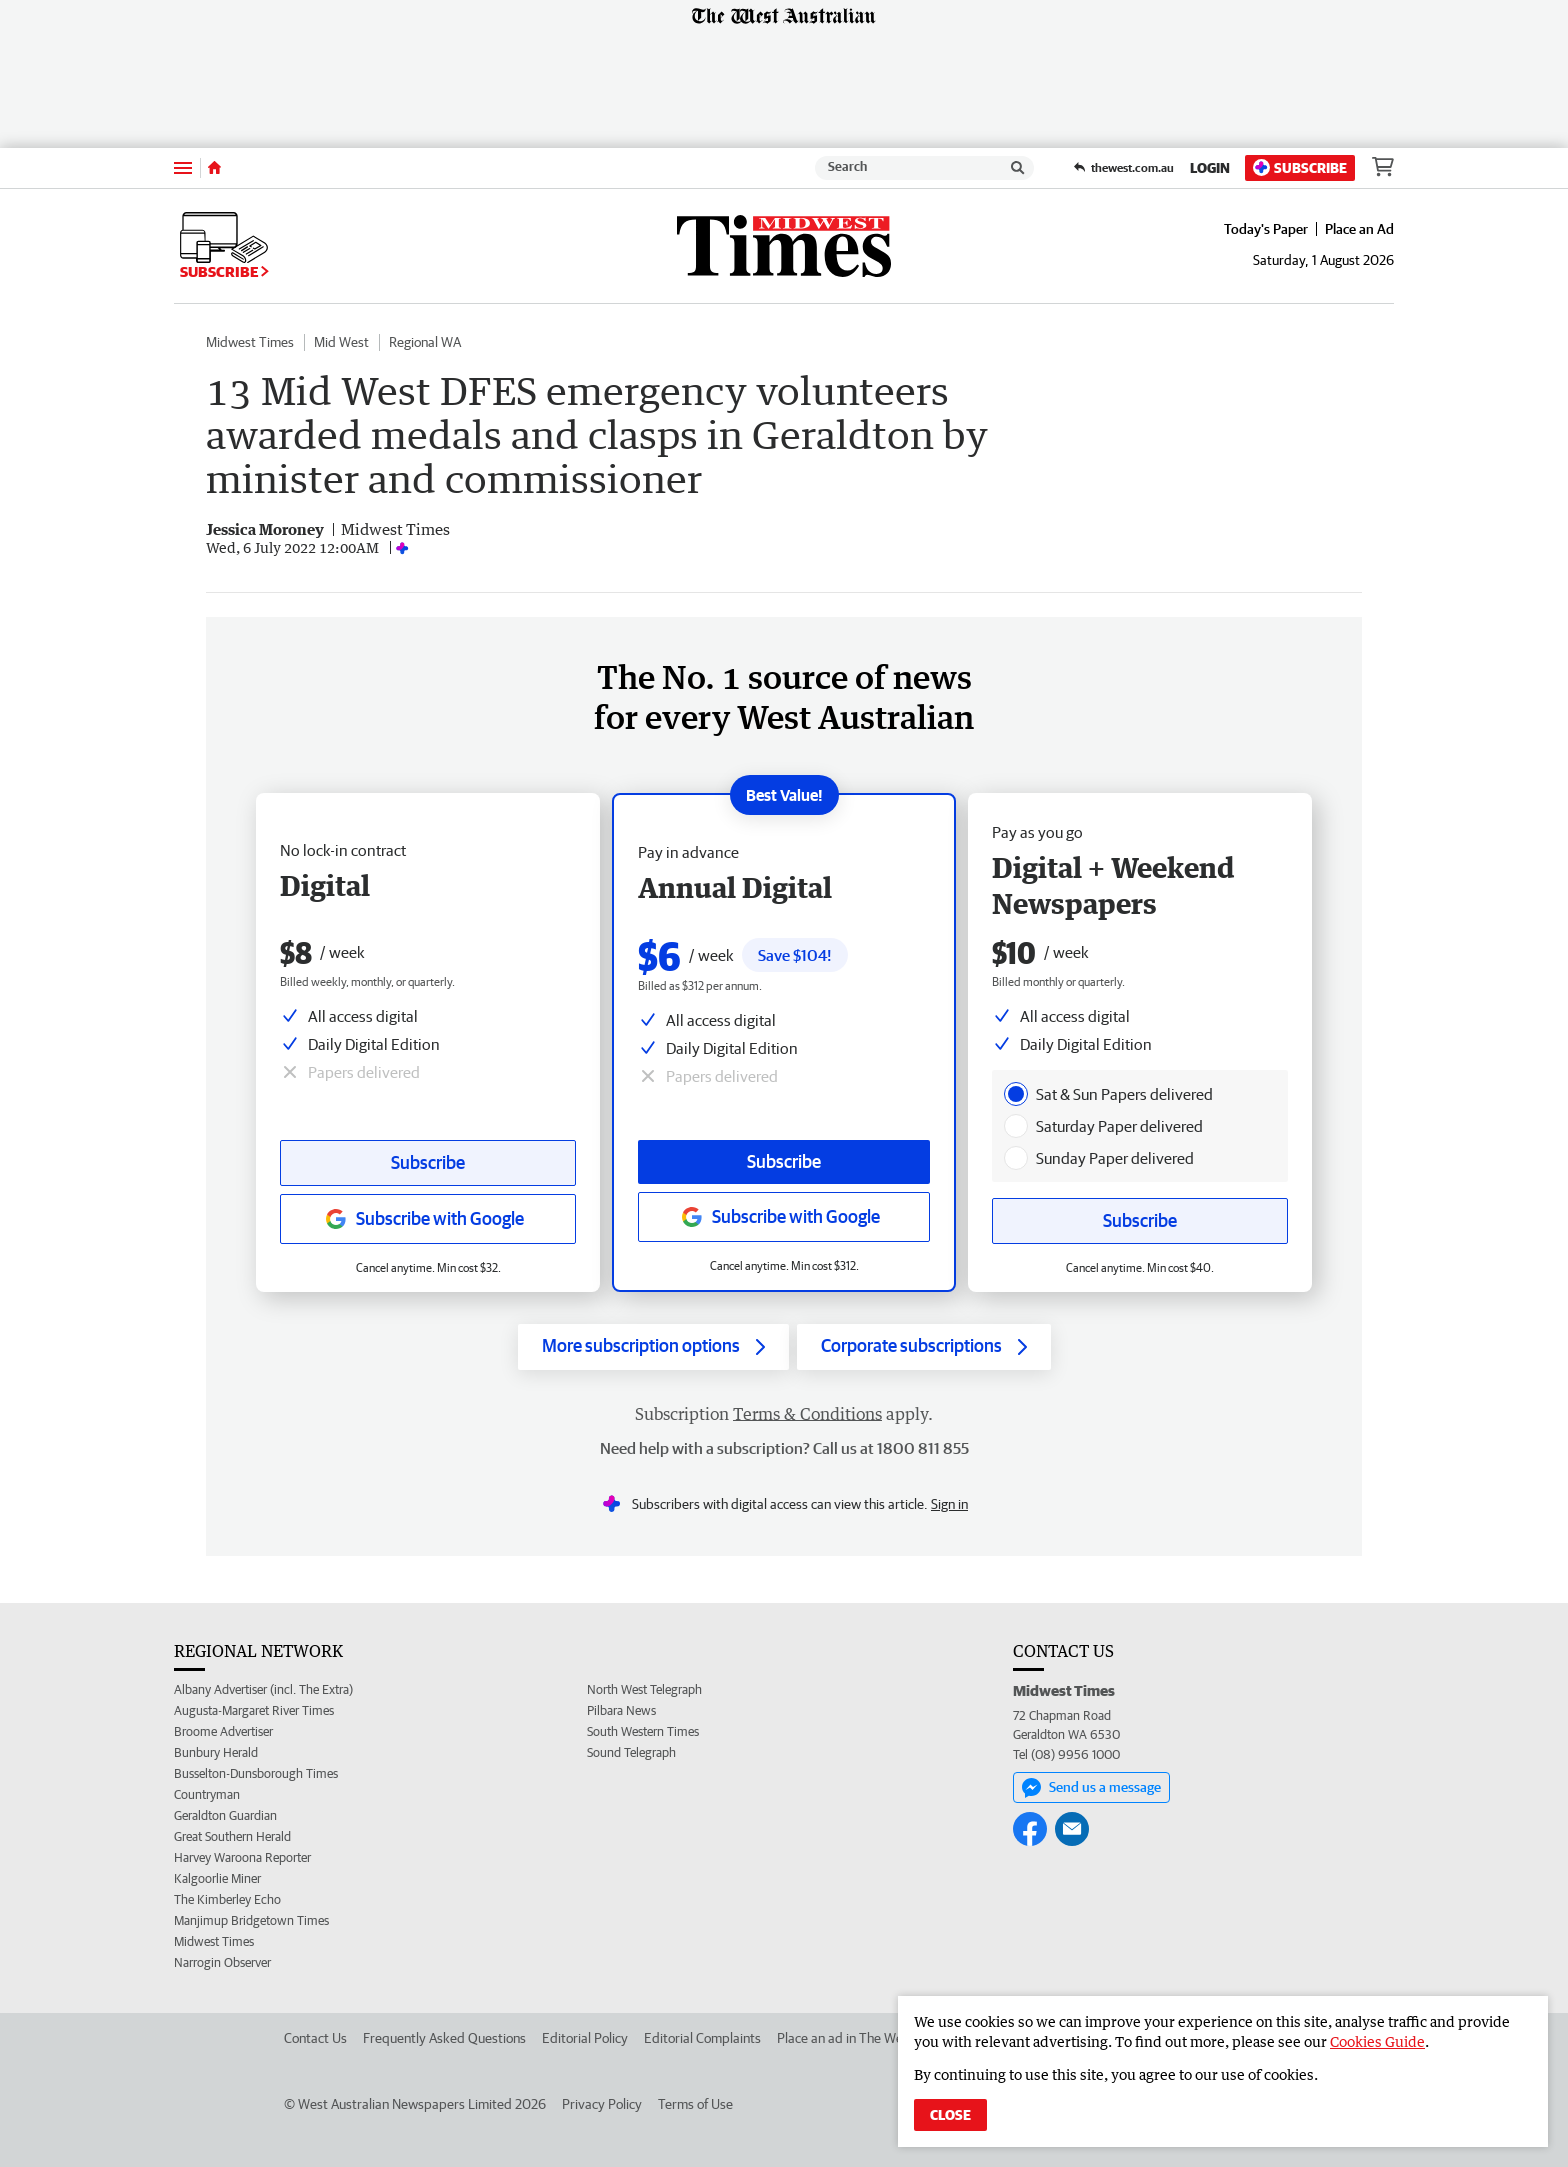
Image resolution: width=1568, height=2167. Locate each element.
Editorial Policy (585, 2038)
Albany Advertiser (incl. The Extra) (263, 1689)
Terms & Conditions (807, 1414)
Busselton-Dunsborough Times (256, 1773)
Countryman (207, 1794)
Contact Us (315, 2038)
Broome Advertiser (223, 1731)
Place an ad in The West (845, 2038)
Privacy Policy (602, 2104)
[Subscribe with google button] (428, 1219)
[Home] (214, 168)
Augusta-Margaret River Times (254, 1710)
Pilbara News (621, 1710)
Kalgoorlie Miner (217, 1878)
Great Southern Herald (232, 1836)
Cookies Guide (1377, 2041)
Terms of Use (695, 2104)
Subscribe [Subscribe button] (428, 1162)
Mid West (341, 342)
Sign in (949, 1504)
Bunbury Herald (216, 1752)
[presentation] (1016, 1094)
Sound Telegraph (631, 1752)
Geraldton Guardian (225, 1815)
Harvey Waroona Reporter (242, 1857)
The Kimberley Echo (227, 1899)
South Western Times (643, 1731)
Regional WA (425, 342)
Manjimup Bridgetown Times (251, 1920)
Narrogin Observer (222, 1962)
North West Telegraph (644, 1689)
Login (1210, 168)
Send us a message (1091, 1788)
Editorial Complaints (702, 2038)
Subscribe (1300, 167)
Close (950, 2115)
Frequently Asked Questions (444, 2038)
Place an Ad (1359, 229)
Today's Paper (1266, 229)
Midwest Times (250, 342)
